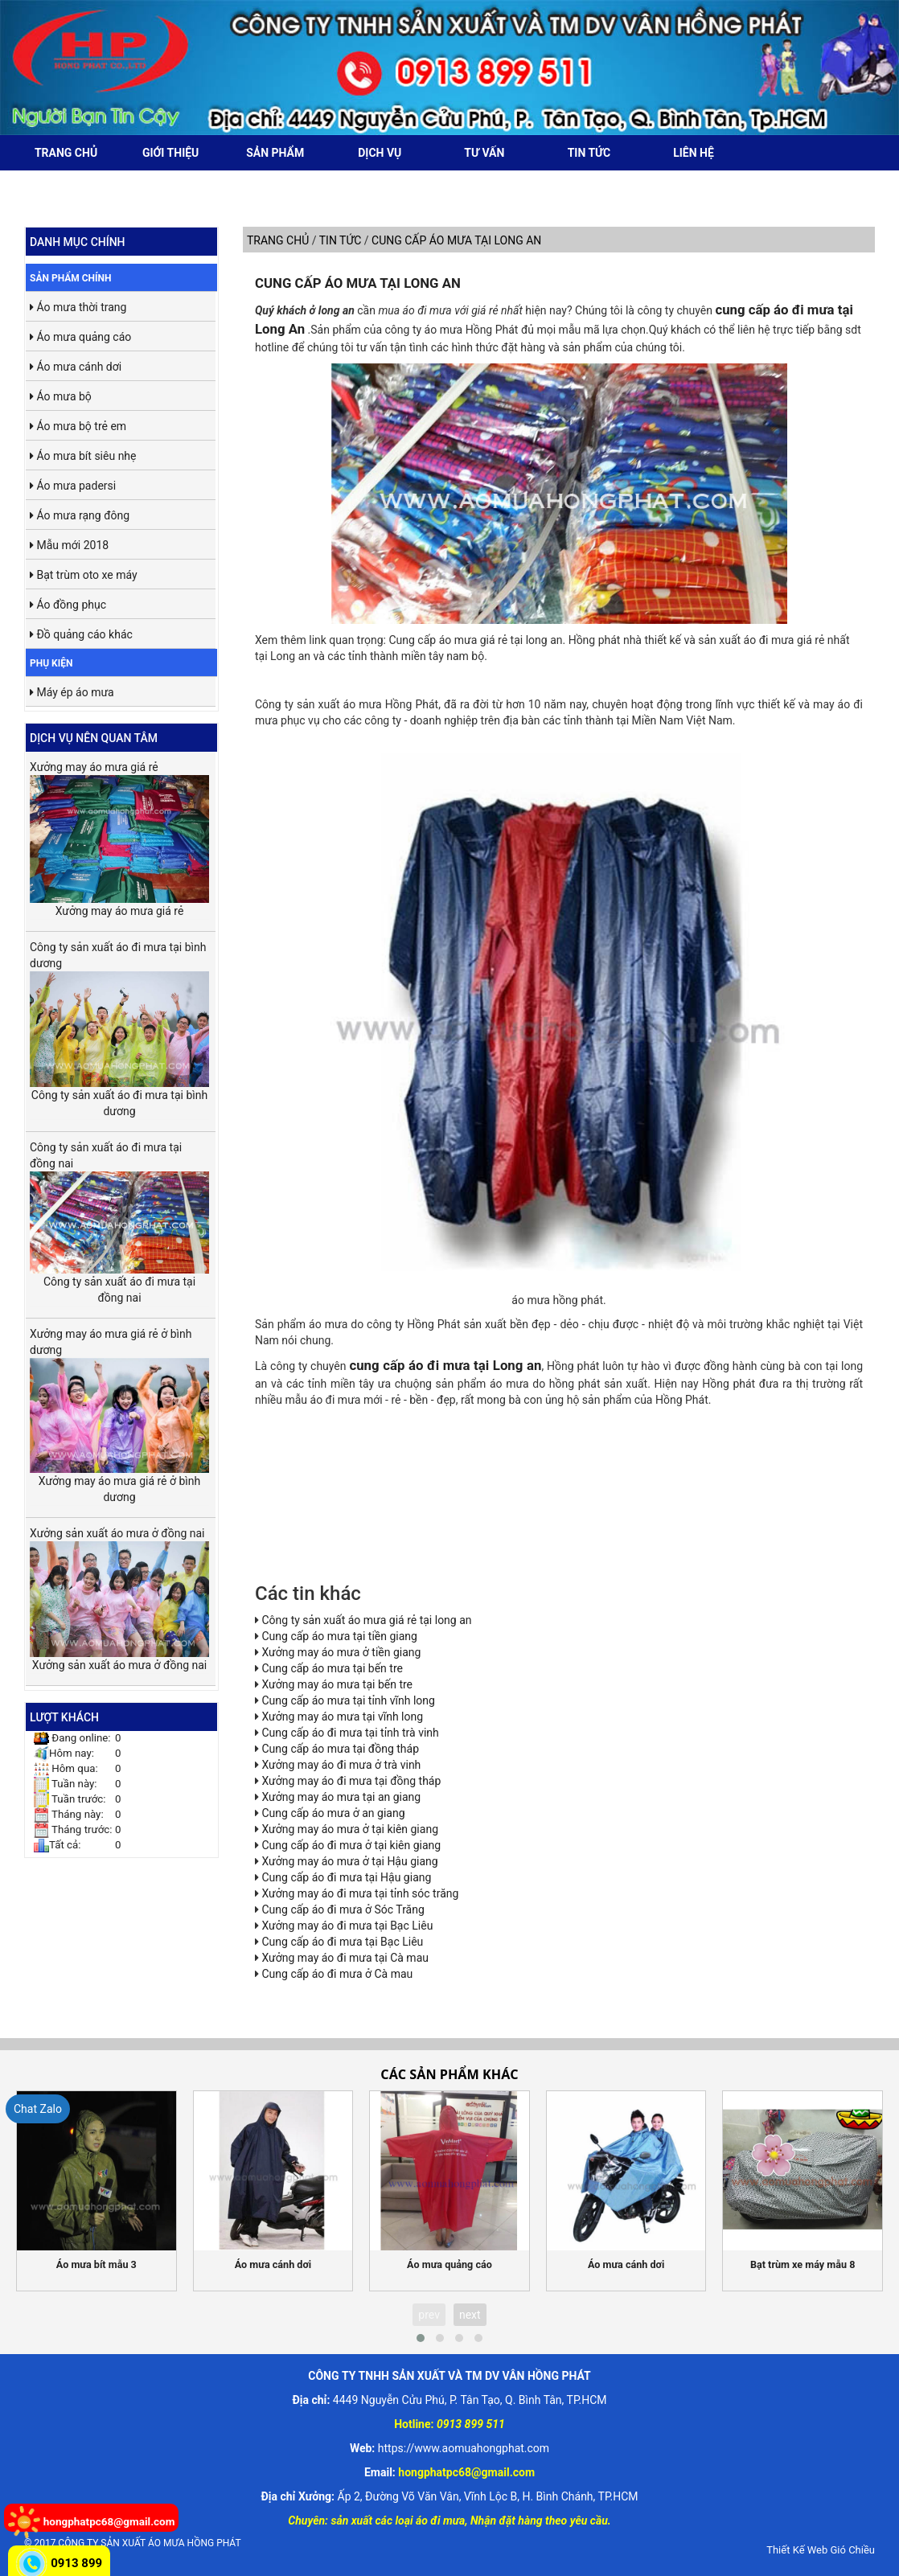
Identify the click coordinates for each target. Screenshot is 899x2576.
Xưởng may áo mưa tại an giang (341, 1796)
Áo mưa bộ (61, 396)
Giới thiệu (170, 152)
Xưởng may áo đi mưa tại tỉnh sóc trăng (359, 1893)
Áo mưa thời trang (78, 307)
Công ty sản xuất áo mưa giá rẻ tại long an (366, 1620)
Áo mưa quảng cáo (80, 336)
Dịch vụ (379, 152)
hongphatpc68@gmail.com (109, 2521)
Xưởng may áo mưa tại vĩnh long (342, 1716)
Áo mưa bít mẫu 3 (96, 2264)
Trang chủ (66, 152)
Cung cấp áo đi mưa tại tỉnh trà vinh (349, 1732)
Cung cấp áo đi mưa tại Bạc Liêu (342, 1941)
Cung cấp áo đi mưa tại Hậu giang (346, 1877)
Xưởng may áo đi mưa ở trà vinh (341, 1764)
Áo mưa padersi (73, 485)
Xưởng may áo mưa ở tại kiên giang (349, 1829)
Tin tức (589, 152)
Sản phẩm (275, 152)
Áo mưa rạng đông (79, 515)
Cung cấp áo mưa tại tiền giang (339, 1636)
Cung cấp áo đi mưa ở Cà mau (337, 1973)
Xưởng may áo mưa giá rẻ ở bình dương (119, 1400)
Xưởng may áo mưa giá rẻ (119, 832)
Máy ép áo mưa (72, 692)
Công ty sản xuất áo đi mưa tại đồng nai (119, 1207)
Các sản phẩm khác (449, 2074)
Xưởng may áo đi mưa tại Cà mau (344, 1957)
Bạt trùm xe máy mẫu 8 (802, 2264)
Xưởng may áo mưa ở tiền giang (341, 1652)
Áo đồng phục (68, 604)
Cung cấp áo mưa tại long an (358, 283)
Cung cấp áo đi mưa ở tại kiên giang (351, 1845)
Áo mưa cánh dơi (75, 366)
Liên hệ (693, 152)
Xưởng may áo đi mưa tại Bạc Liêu (347, 1925)
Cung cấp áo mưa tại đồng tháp (340, 1748)
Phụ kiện (51, 663)
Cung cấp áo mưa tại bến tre (331, 1668)
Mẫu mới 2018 (69, 545)
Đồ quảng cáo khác (81, 634)
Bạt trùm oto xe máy (84, 574)
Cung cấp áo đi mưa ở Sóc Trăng (342, 1909)
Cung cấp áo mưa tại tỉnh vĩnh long (347, 1700)
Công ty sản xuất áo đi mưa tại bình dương (119, 1013)
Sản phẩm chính (71, 278)
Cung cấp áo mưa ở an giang (332, 1813)
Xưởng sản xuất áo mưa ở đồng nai (119, 1591)
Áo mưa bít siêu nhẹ (83, 455)
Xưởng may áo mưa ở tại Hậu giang (349, 1861)
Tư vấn (484, 152)
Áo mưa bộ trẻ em (78, 426)
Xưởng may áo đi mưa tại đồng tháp (351, 1780)
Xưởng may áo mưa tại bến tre (337, 1684)
